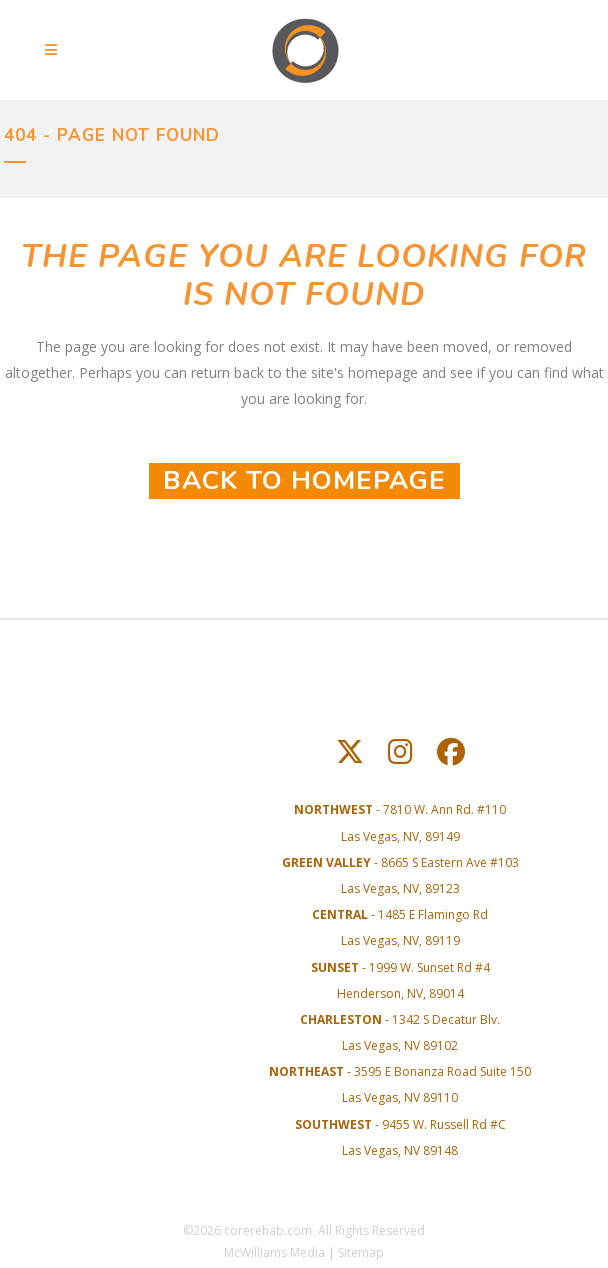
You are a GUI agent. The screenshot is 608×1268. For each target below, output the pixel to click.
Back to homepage (304, 480)
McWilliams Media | (281, 1252)
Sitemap (361, 1252)
